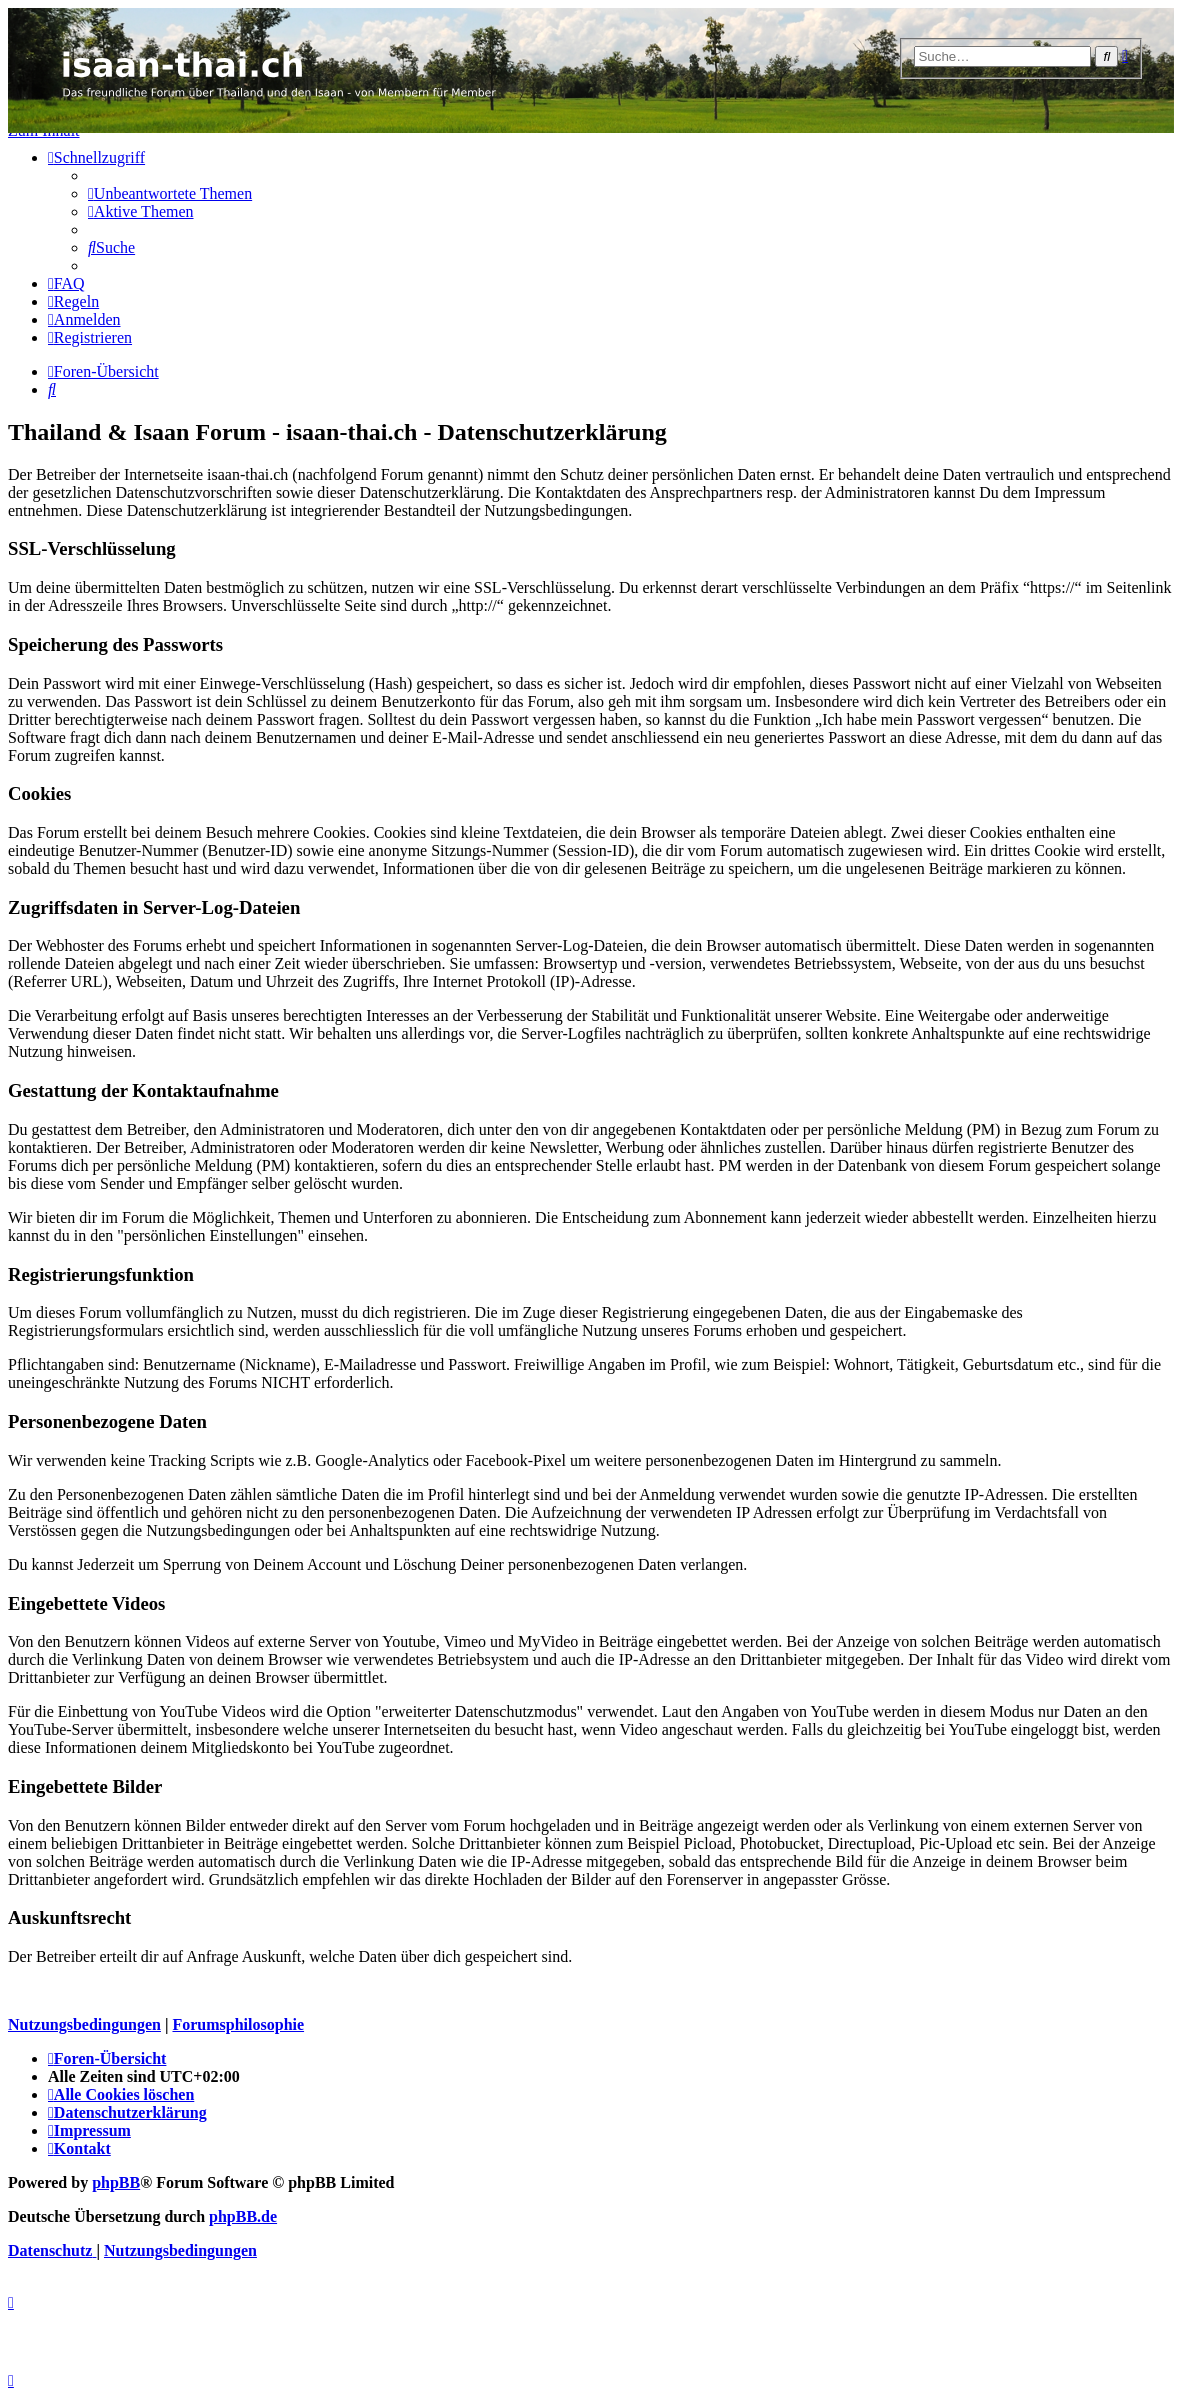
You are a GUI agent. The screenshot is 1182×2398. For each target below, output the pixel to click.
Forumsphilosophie (238, 2024)
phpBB (116, 2182)
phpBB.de (243, 2216)
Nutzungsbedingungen (84, 2024)
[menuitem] (170, 193)
